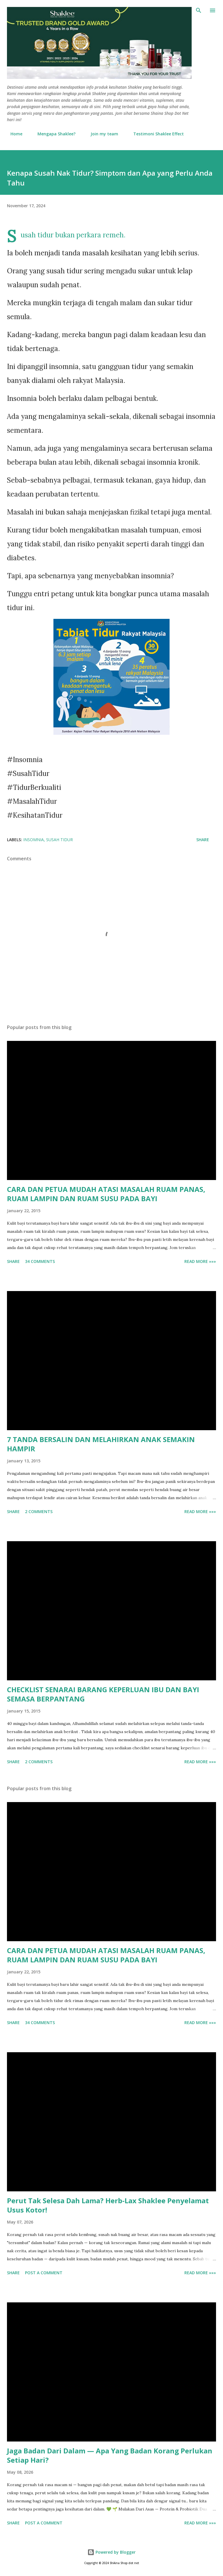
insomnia (33, 839)
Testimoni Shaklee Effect (155, 134)
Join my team (101, 134)
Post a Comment (43, 2272)
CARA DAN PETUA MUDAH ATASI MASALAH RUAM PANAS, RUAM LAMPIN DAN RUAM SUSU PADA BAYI (106, 1193)
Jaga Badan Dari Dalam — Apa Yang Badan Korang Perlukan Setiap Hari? (109, 2455)
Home (13, 134)
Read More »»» (200, 1261)
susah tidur (59, 839)
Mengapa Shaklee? (53, 134)
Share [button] (202, 839)
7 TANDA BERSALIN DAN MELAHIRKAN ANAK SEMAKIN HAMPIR (101, 1444)
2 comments (39, 1511)
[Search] (198, 10)
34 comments (40, 1261)
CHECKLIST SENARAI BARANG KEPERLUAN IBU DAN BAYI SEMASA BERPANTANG (103, 1694)
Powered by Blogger (111, 2552)
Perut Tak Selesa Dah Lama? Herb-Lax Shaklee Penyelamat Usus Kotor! (108, 2205)
